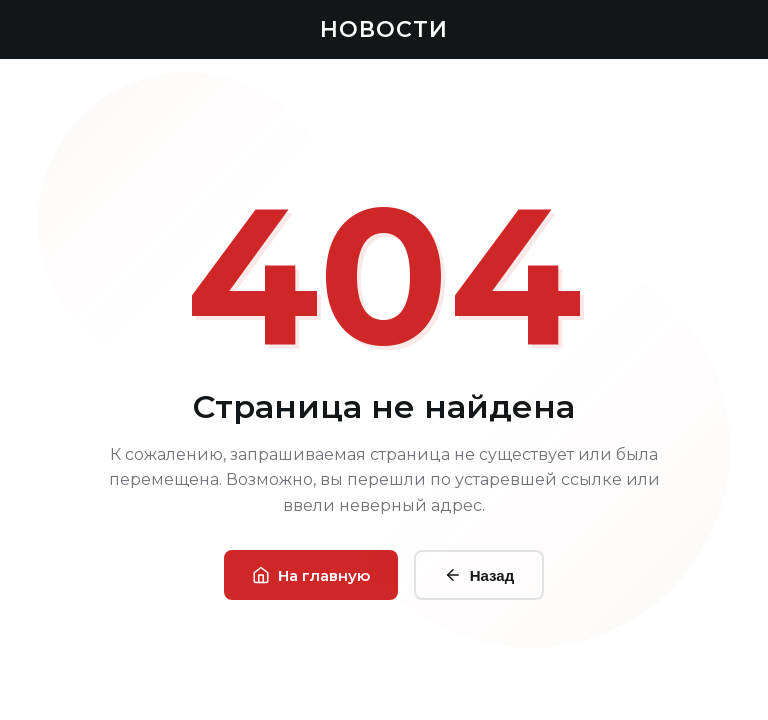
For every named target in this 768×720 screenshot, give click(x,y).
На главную (311, 575)
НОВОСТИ (384, 29)
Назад (479, 575)
